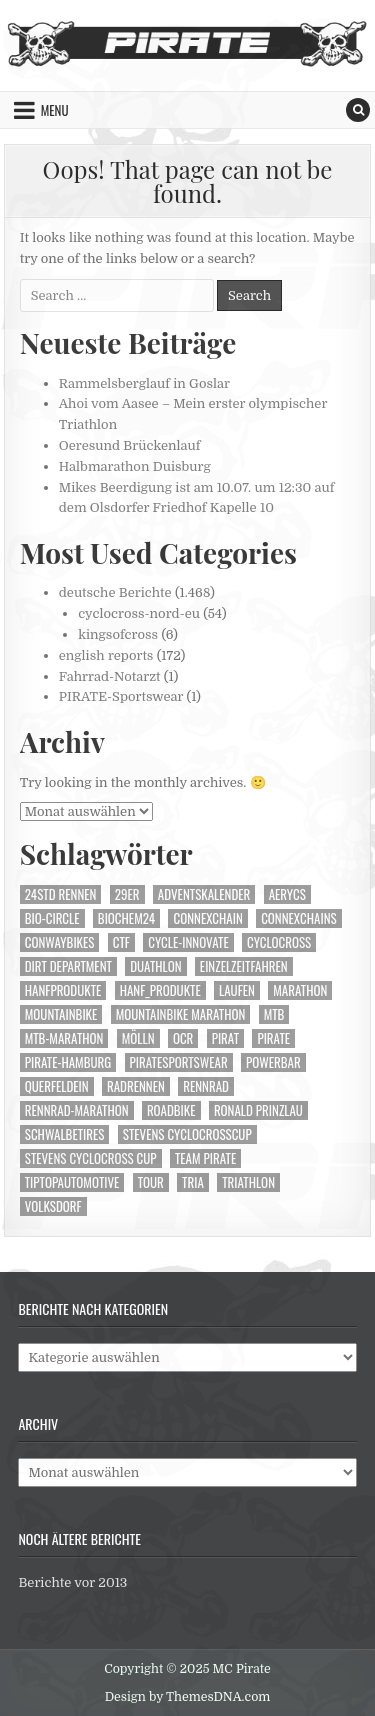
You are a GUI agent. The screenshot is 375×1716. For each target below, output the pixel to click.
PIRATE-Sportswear (121, 696)
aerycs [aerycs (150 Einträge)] (287, 894)
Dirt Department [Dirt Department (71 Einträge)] (68, 966)
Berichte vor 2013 (72, 1582)
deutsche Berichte (115, 592)
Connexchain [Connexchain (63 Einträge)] (207, 918)
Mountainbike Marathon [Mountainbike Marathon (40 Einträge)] (181, 1014)
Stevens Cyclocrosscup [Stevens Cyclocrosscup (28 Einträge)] (187, 1134)
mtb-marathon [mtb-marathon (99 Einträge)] (64, 1038)
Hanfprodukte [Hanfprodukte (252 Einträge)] (63, 990)
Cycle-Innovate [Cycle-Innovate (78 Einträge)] (188, 942)
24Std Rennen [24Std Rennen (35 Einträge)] (61, 894)
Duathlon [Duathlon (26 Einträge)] (155, 966)
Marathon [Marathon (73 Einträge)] (300, 990)
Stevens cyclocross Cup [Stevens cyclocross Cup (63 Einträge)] (91, 1158)
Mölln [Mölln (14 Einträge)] (138, 1038)
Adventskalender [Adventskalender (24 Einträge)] (204, 894)
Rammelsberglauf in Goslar (144, 383)
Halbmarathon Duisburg (135, 466)
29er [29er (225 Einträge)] (127, 894)
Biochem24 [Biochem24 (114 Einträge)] (126, 918)
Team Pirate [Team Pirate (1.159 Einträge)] (205, 1158)
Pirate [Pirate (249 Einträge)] (273, 1038)
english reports (106, 655)
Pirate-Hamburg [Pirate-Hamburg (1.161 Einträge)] (68, 1062)
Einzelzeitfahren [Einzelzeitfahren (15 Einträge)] (244, 966)
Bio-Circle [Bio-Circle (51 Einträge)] (52, 918)
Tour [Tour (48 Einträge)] (151, 1182)
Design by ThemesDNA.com (188, 1697)
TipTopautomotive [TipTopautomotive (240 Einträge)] (72, 1182)
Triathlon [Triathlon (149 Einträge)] (248, 1182)
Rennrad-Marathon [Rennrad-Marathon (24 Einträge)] (77, 1110)
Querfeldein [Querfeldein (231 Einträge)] (57, 1086)
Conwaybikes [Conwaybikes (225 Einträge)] (60, 942)
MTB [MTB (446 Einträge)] (274, 1014)
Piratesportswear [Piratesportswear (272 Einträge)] (179, 1062)
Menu (55, 110)
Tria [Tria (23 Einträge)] (193, 1182)
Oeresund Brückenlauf (130, 445)
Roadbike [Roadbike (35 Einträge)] (171, 1110)
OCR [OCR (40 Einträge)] (183, 1038)
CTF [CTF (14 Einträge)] (121, 942)
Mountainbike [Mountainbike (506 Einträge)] (61, 1014)
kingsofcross (118, 634)
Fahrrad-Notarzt (110, 676)
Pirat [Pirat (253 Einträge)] (225, 1038)
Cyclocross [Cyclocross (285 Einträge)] (279, 942)
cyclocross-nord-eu (139, 613)
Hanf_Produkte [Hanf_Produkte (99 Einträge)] (160, 990)
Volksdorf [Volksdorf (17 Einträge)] (53, 1206)
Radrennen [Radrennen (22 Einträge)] (136, 1086)
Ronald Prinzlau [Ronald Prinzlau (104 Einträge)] (258, 1110)
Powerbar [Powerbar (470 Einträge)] (273, 1062)
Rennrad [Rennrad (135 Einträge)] (206, 1086)
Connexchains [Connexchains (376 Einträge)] (299, 918)
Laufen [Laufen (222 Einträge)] (237, 990)
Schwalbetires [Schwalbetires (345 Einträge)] (65, 1134)
